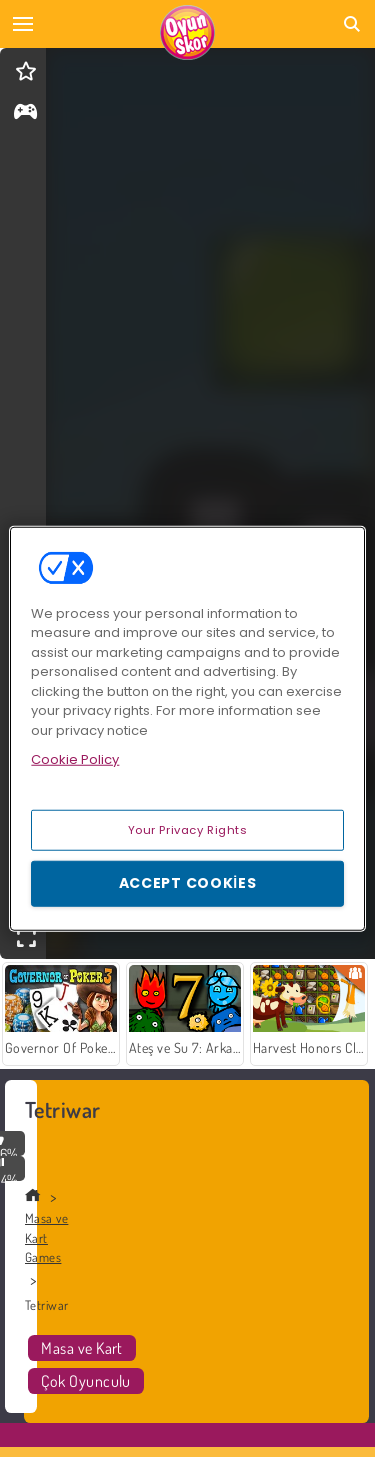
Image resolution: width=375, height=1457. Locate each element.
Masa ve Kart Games (46, 1237)
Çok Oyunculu (86, 1381)
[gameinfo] (25, 113)
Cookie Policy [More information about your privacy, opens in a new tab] (75, 759)
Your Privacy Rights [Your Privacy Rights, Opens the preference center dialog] (188, 829)
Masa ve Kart (82, 1348)
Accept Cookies (188, 883)
